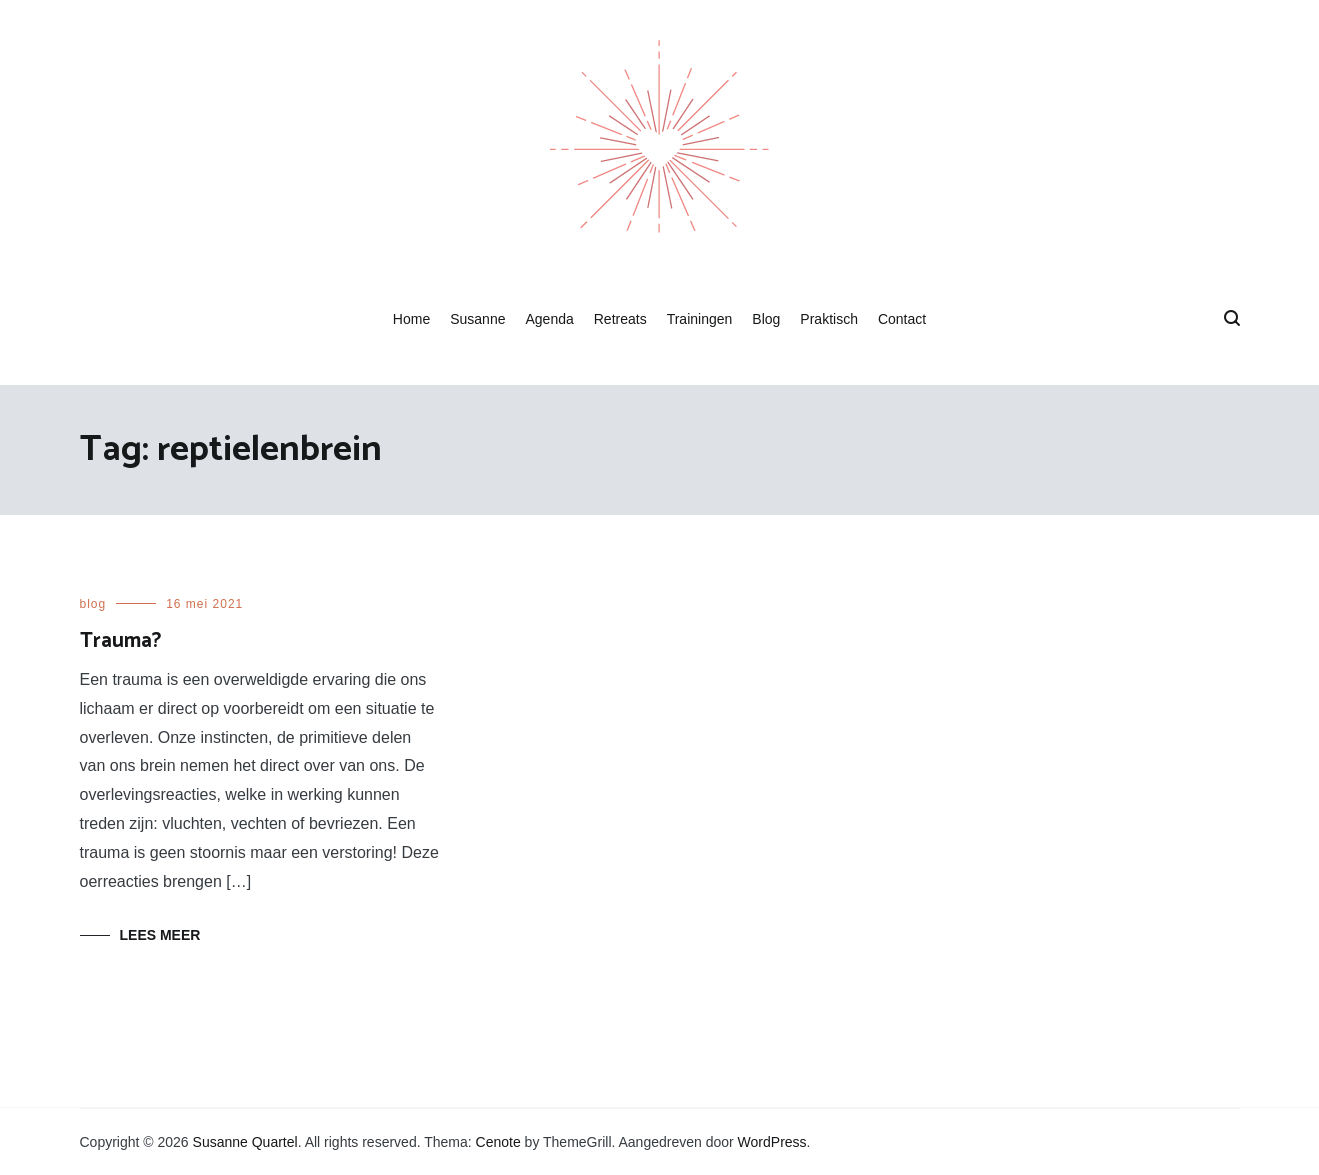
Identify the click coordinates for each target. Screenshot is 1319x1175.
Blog (766, 319)
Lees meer (160, 935)
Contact (902, 319)
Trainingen (700, 319)
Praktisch (829, 319)
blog (93, 604)
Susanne (477, 319)
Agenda (549, 319)
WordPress (772, 1142)
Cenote (498, 1142)
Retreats (620, 319)
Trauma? (120, 641)
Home (411, 319)
